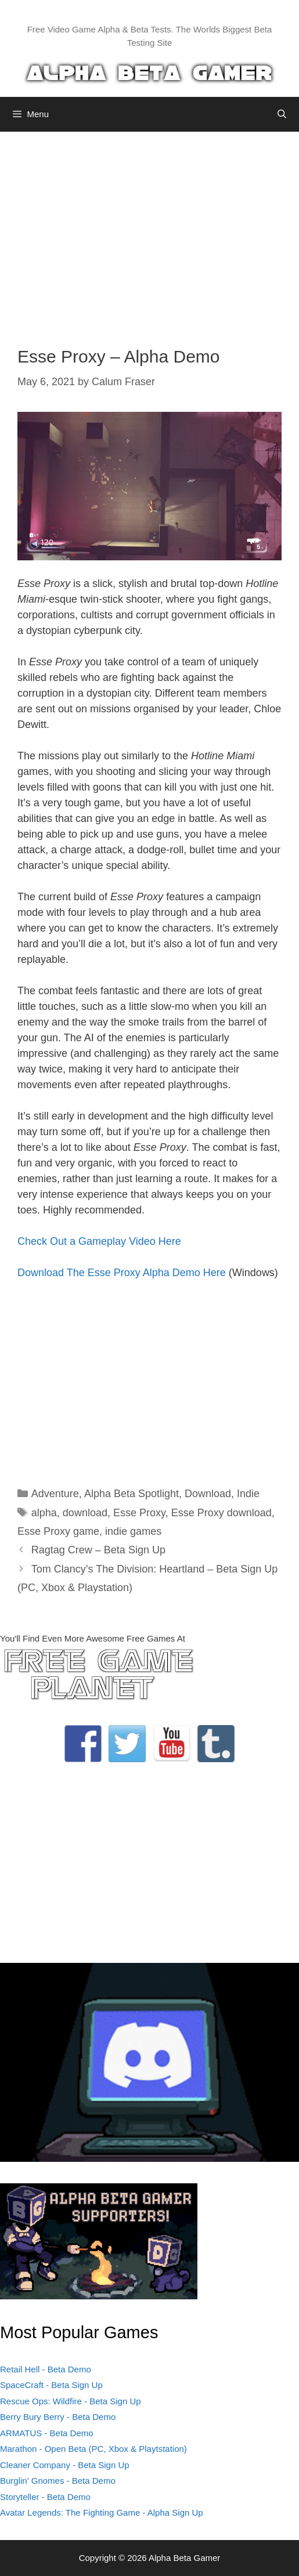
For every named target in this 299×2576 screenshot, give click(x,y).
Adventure (55, 1493)
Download (208, 1493)
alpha (44, 1513)
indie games (133, 1531)
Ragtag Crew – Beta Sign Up (98, 1550)
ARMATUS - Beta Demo (46, 2433)
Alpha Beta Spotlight (131, 1493)
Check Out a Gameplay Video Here (99, 1241)
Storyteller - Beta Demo (45, 2497)
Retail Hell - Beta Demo (45, 2369)
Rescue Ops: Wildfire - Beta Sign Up (70, 2401)
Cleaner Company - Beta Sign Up (64, 2465)
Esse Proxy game (58, 1531)
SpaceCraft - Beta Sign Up (51, 2385)
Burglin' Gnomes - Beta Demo (58, 2481)
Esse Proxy (139, 1513)
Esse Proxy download (221, 1513)
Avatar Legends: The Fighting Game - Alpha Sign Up (101, 2512)
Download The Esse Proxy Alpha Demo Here (121, 1272)
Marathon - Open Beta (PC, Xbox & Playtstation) (93, 2449)
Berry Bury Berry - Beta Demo (58, 2417)
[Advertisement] (149, 230)
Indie (248, 1493)
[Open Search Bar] (282, 114)
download (85, 1513)
